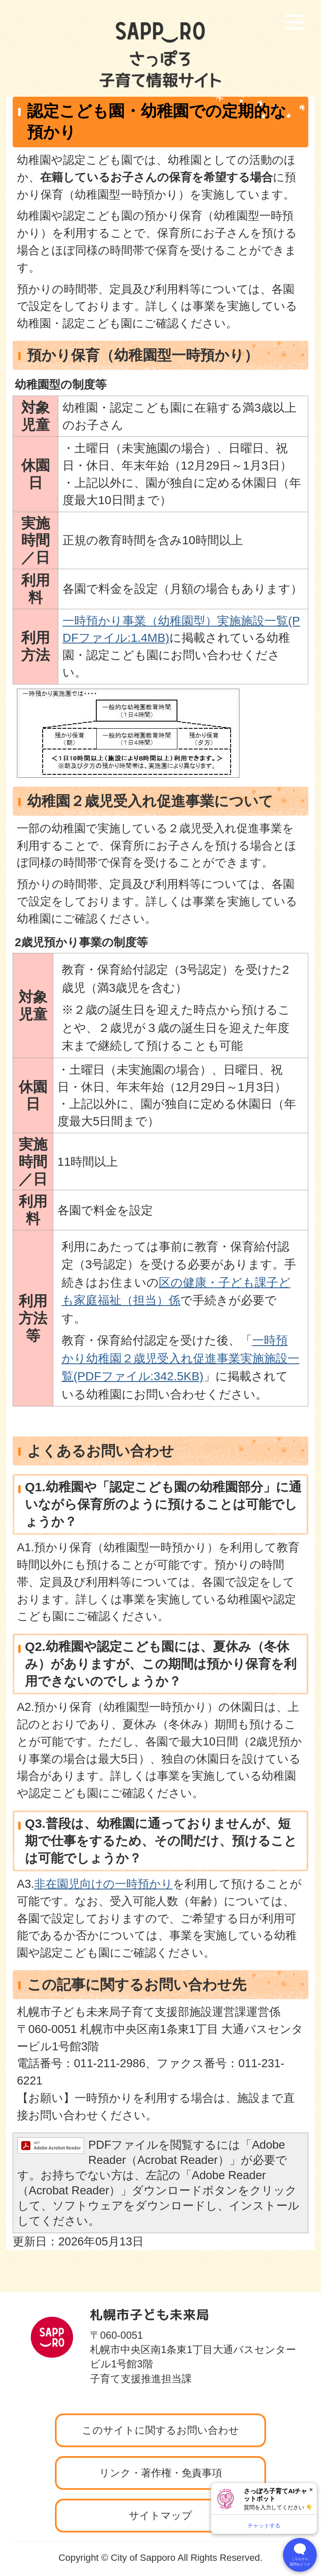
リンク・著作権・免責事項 (160, 2472)
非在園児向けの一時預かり (103, 1883)
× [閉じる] (311, 2489)
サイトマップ (160, 2515)
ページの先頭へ (272, 2289)
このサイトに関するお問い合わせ (160, 2430)
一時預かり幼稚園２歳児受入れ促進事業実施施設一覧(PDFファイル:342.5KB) (180, 1358)
